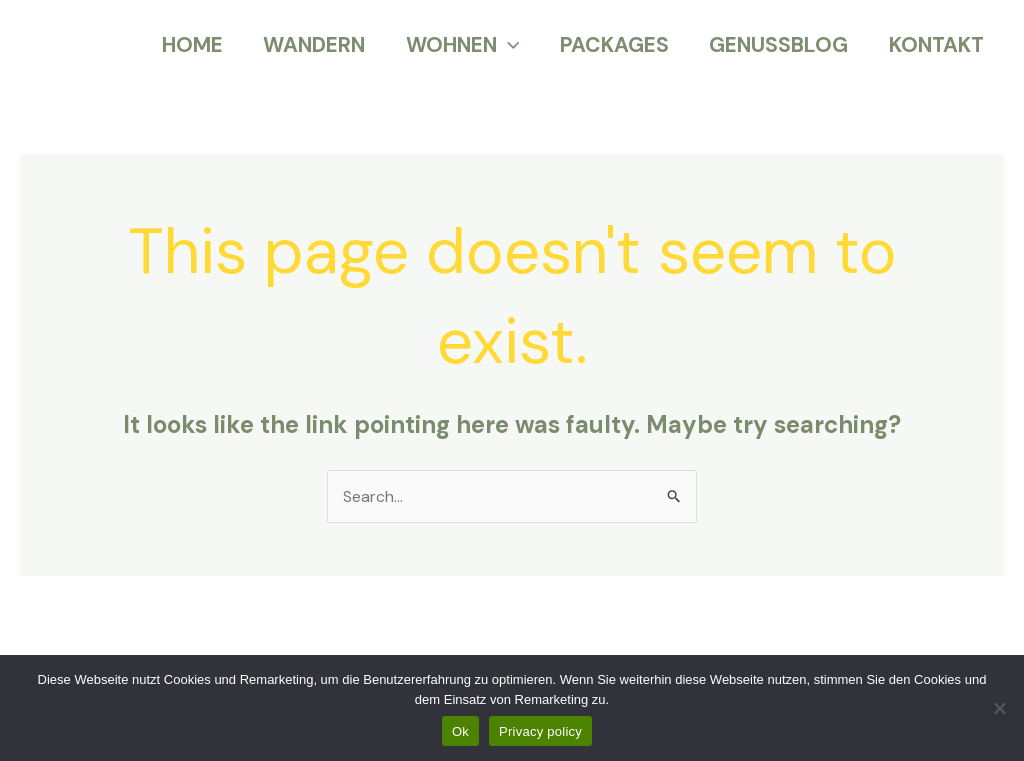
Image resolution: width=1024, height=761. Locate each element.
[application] (502, 45)
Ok (460, 731)
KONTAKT (935, 45)
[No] (999, 708)
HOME (183, 45)
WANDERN (307, 45)
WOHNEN (457, 45)
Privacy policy (540, 731)
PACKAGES (610, 45)
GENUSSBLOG (776, 45)
